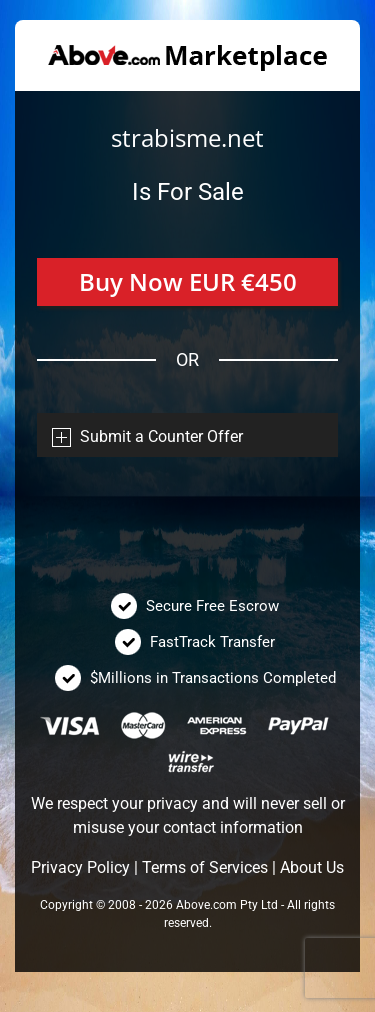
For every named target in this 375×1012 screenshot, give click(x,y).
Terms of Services (205, 867)
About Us (312, 867)
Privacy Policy (80, 867)
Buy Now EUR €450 (188, 281)
